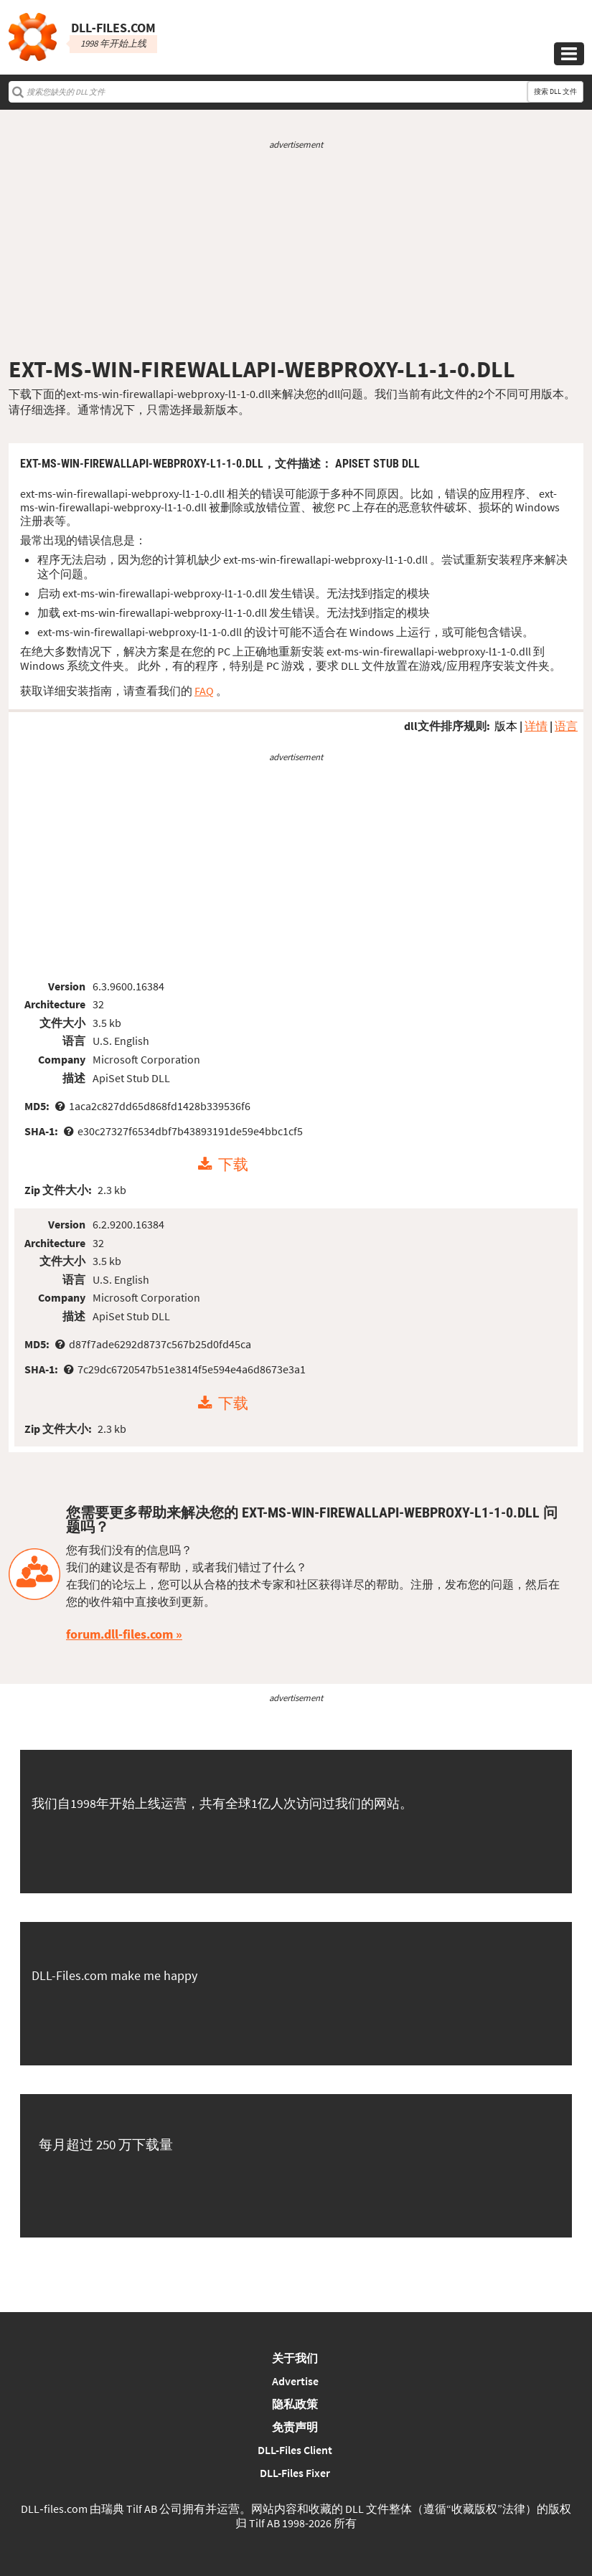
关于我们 (295, 2358)
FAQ (204, 690)
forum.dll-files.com (119, 1634)
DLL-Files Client (295, 2450)
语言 (566, 726)
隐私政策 (295, 2404)
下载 (233, 1164)
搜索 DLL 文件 (555, 91)
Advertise (295, 2381)
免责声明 (295, 2427)
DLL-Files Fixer (295, 2472)
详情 (536, 726)
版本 (505, 726)
